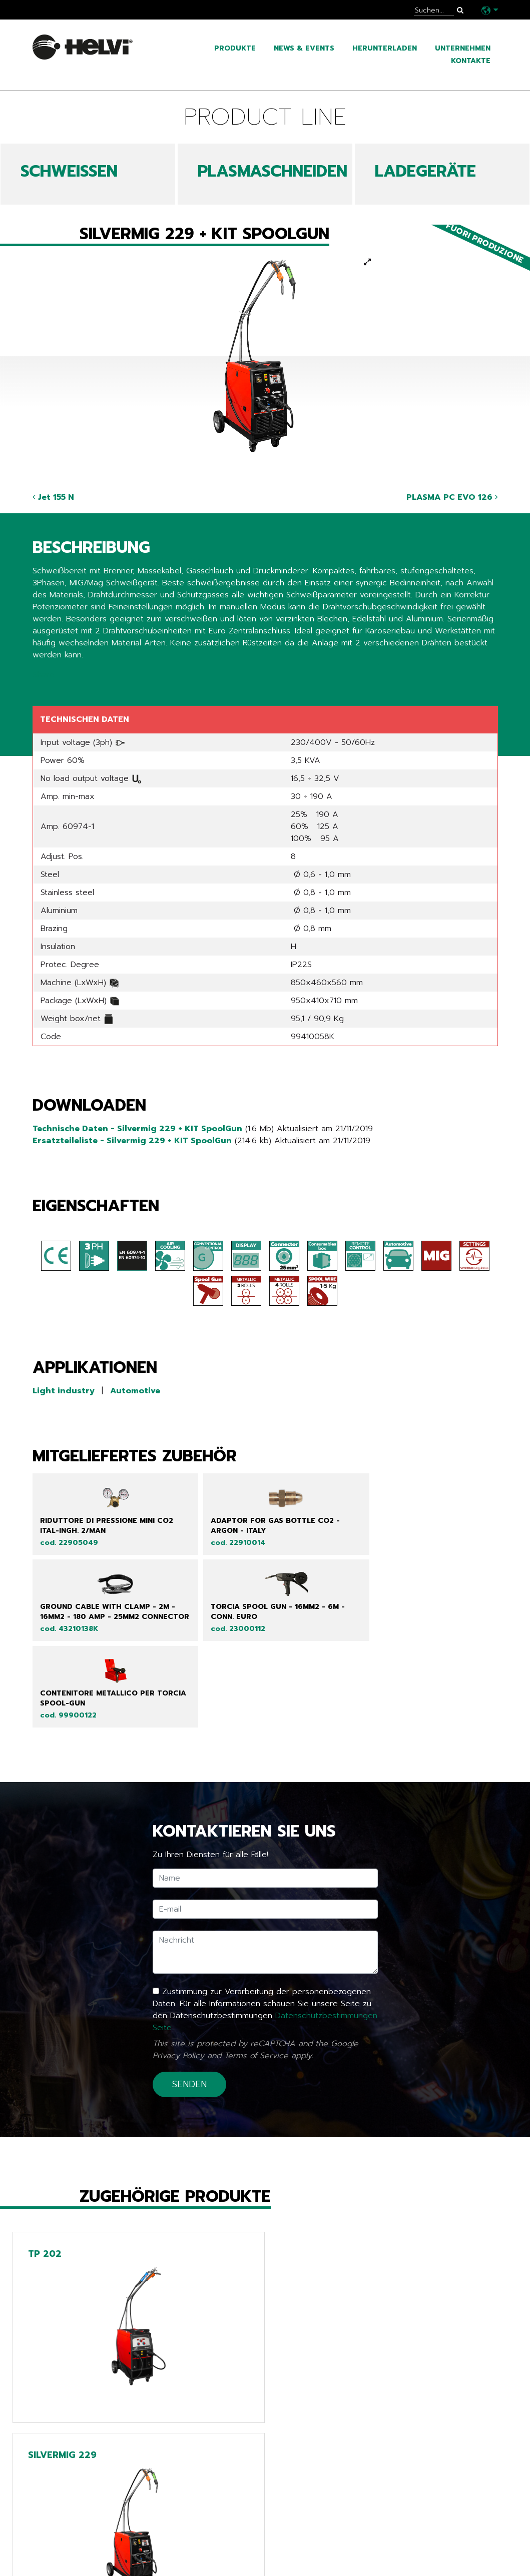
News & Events (304, 48)
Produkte (235, 48)
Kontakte (470, 61)
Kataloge (55, 2547)
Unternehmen (462, 48)
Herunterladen (384, 48)
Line (201, 2517)
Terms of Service (256, 2000)
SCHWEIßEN (69, 171)
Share (43, 675)
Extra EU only (225, 2562)
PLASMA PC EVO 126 (452, 497)
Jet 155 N (53, 497)
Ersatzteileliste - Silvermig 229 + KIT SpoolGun (132, 1141)
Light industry (64, 1391)
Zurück (53, 2450)
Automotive (135, 1391)
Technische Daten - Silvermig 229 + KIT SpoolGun (137, 1129)
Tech (203, 2532)
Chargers (215, 2547)
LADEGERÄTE (425, 171)
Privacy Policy (178, 2000)
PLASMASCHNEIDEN (272, 171)
